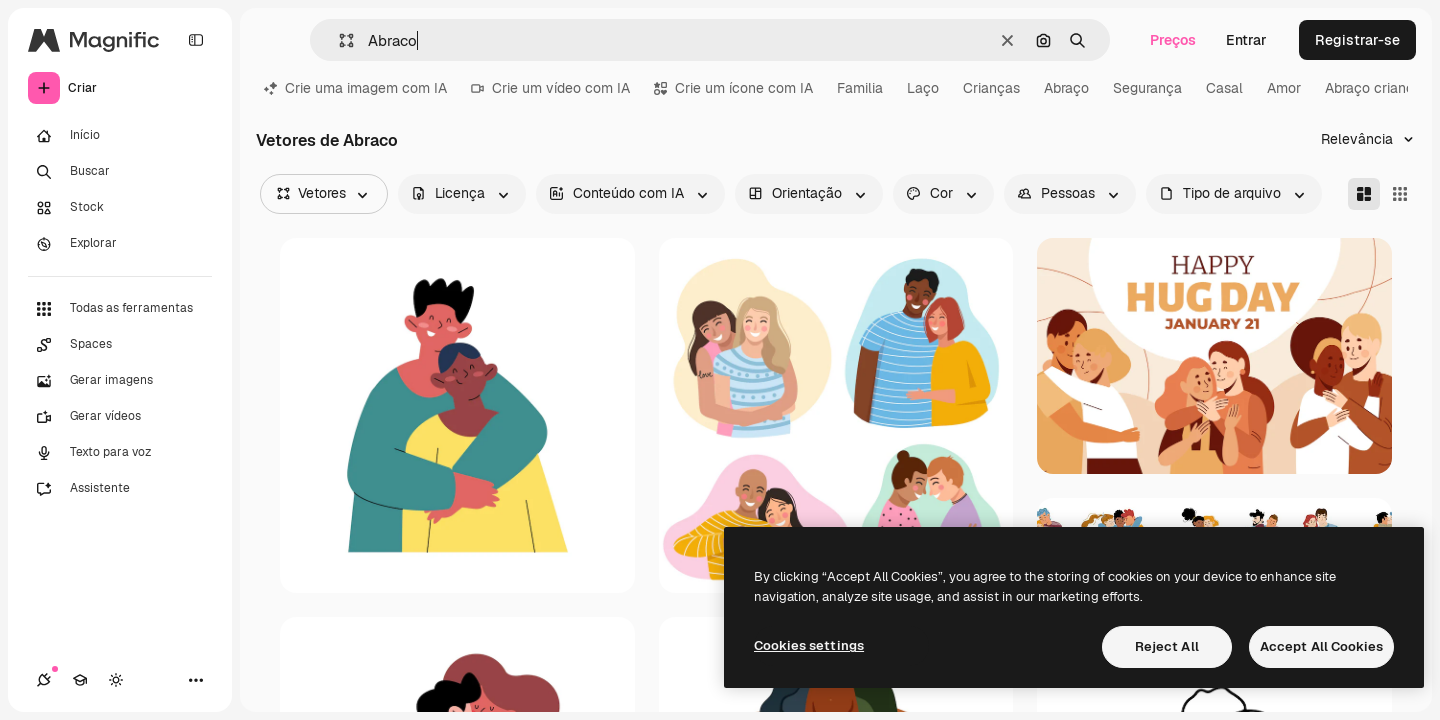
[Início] (120, 136)
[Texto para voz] (120, 453)
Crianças (991, 88)
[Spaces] (120, 345)
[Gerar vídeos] (120, 417)
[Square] (1400, 194)
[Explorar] (120, 244)
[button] (338, 40)
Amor (1284, 88)
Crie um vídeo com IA (550, 88)
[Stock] (120, 208)
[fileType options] (1234, 194)
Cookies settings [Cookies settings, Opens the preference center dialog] (809, 645)
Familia (860, 88)
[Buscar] (120, 172)
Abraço (1066, 88)
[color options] (943, 194)
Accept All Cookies (1321, 646)
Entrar (1246, 40)
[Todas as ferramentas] (120, 309)
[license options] (462, 194)
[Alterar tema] (116, 680)
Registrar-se (1357, 40)
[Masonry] (1364, 194)
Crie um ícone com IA (733, 88)
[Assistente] (120, 489)
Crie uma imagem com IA (355, 88)
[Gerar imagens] (120, 381)
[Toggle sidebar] (196, 40)
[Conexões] (44, 680)
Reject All (1167, 646)
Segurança (1147, 88)
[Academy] (80, 680)
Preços (1173, 40)
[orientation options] (809, 194)
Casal (1224, 88)
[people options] (1070, 194)
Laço (923, 88)
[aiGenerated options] (630, 194)
